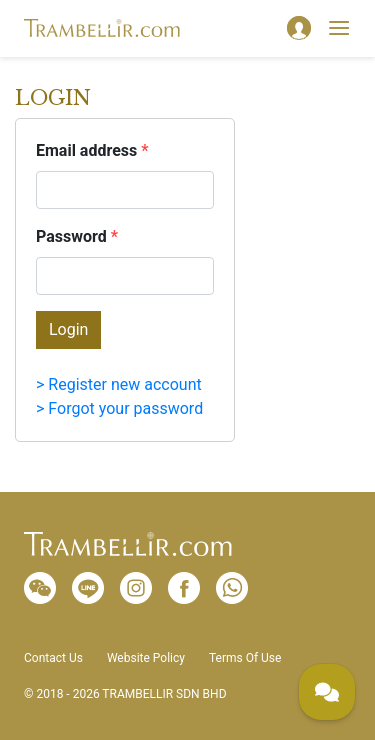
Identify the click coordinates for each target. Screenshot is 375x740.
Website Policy (146, 658)
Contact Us (53, 658)
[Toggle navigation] (339, 28)
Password (77, 236)
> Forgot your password (119, 408)
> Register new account (119, 384)
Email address (92, 150)
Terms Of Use (245, 658)
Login (68, 329)
